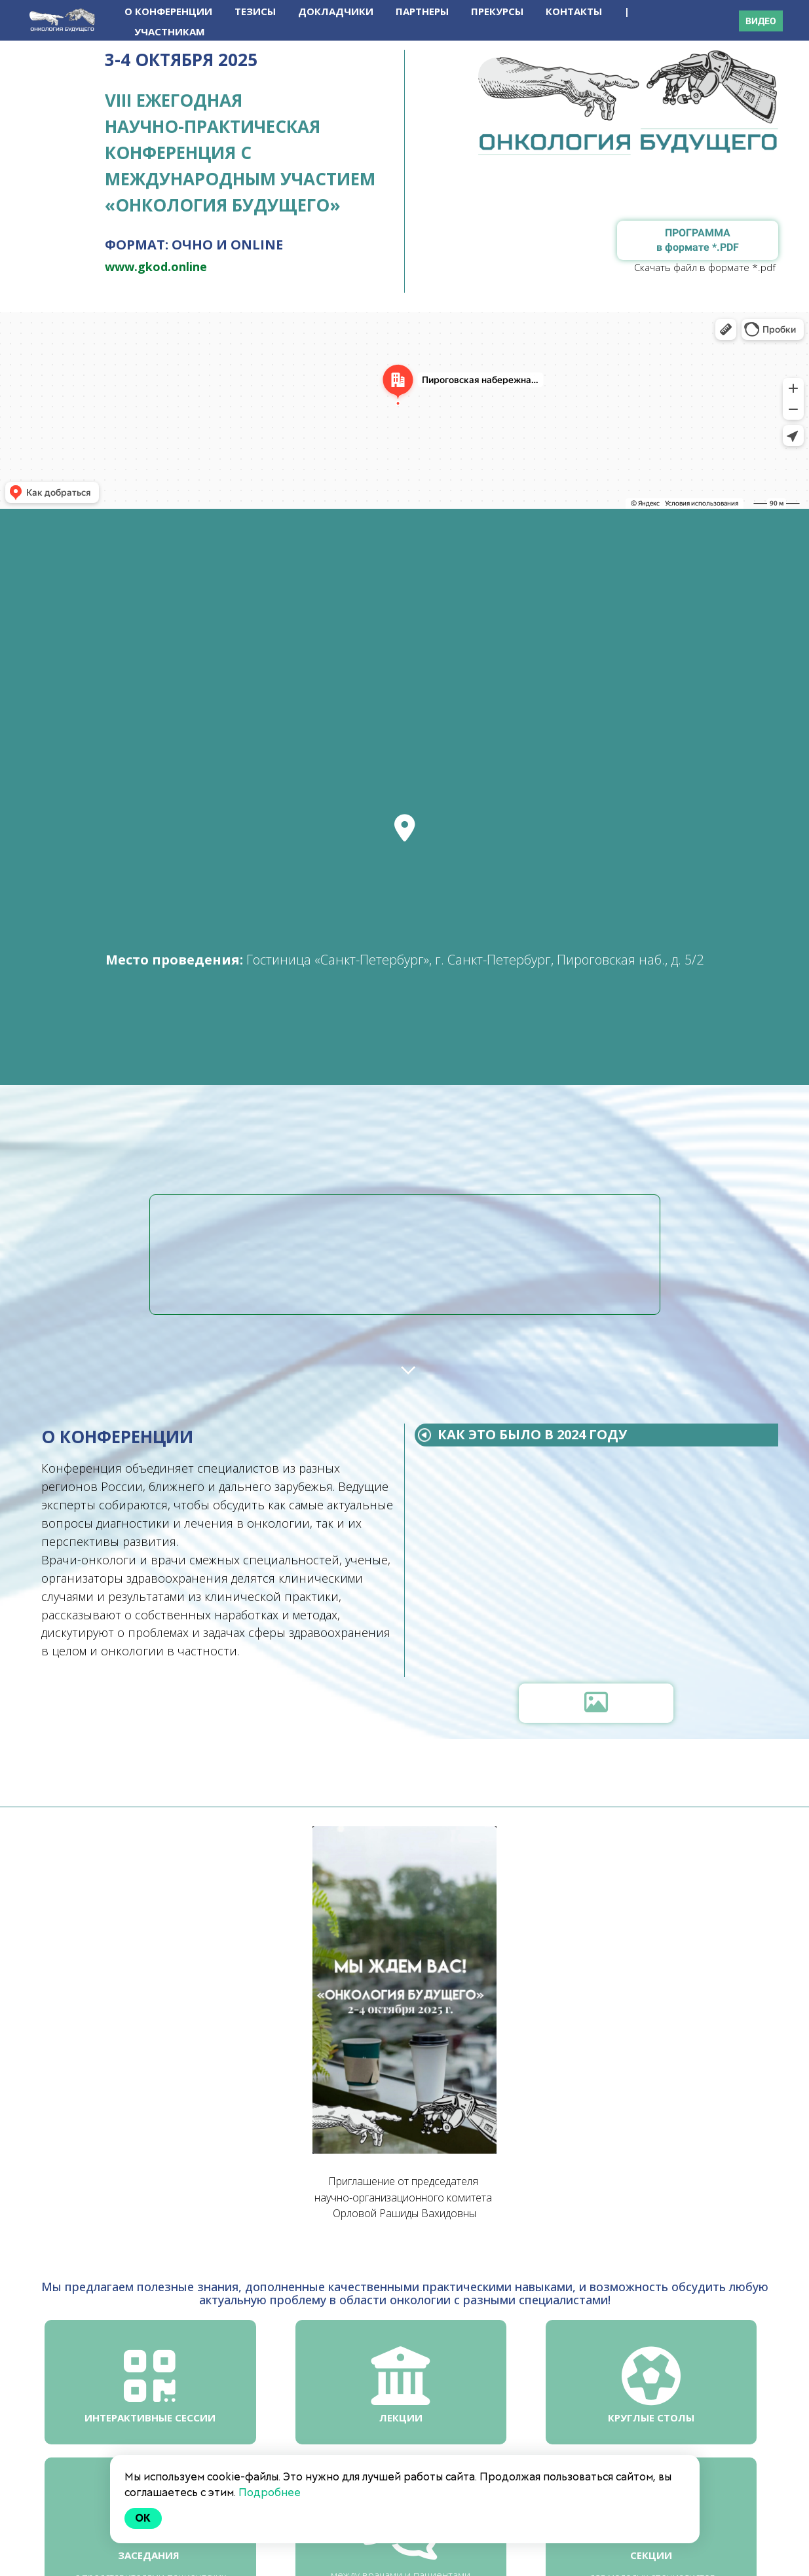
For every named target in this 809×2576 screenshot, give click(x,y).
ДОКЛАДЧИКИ (337, 11)
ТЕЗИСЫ (256, 11)
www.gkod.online (156, 266)
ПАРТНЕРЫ (423, 11)
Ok (143, 2518)
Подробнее (269, 2492)
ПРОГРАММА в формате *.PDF (697, 240)
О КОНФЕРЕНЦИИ (169, 11)
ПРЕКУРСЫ (498, 11)
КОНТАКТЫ (575, 11)
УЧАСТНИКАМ (169, 31)
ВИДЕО (760, 21)
